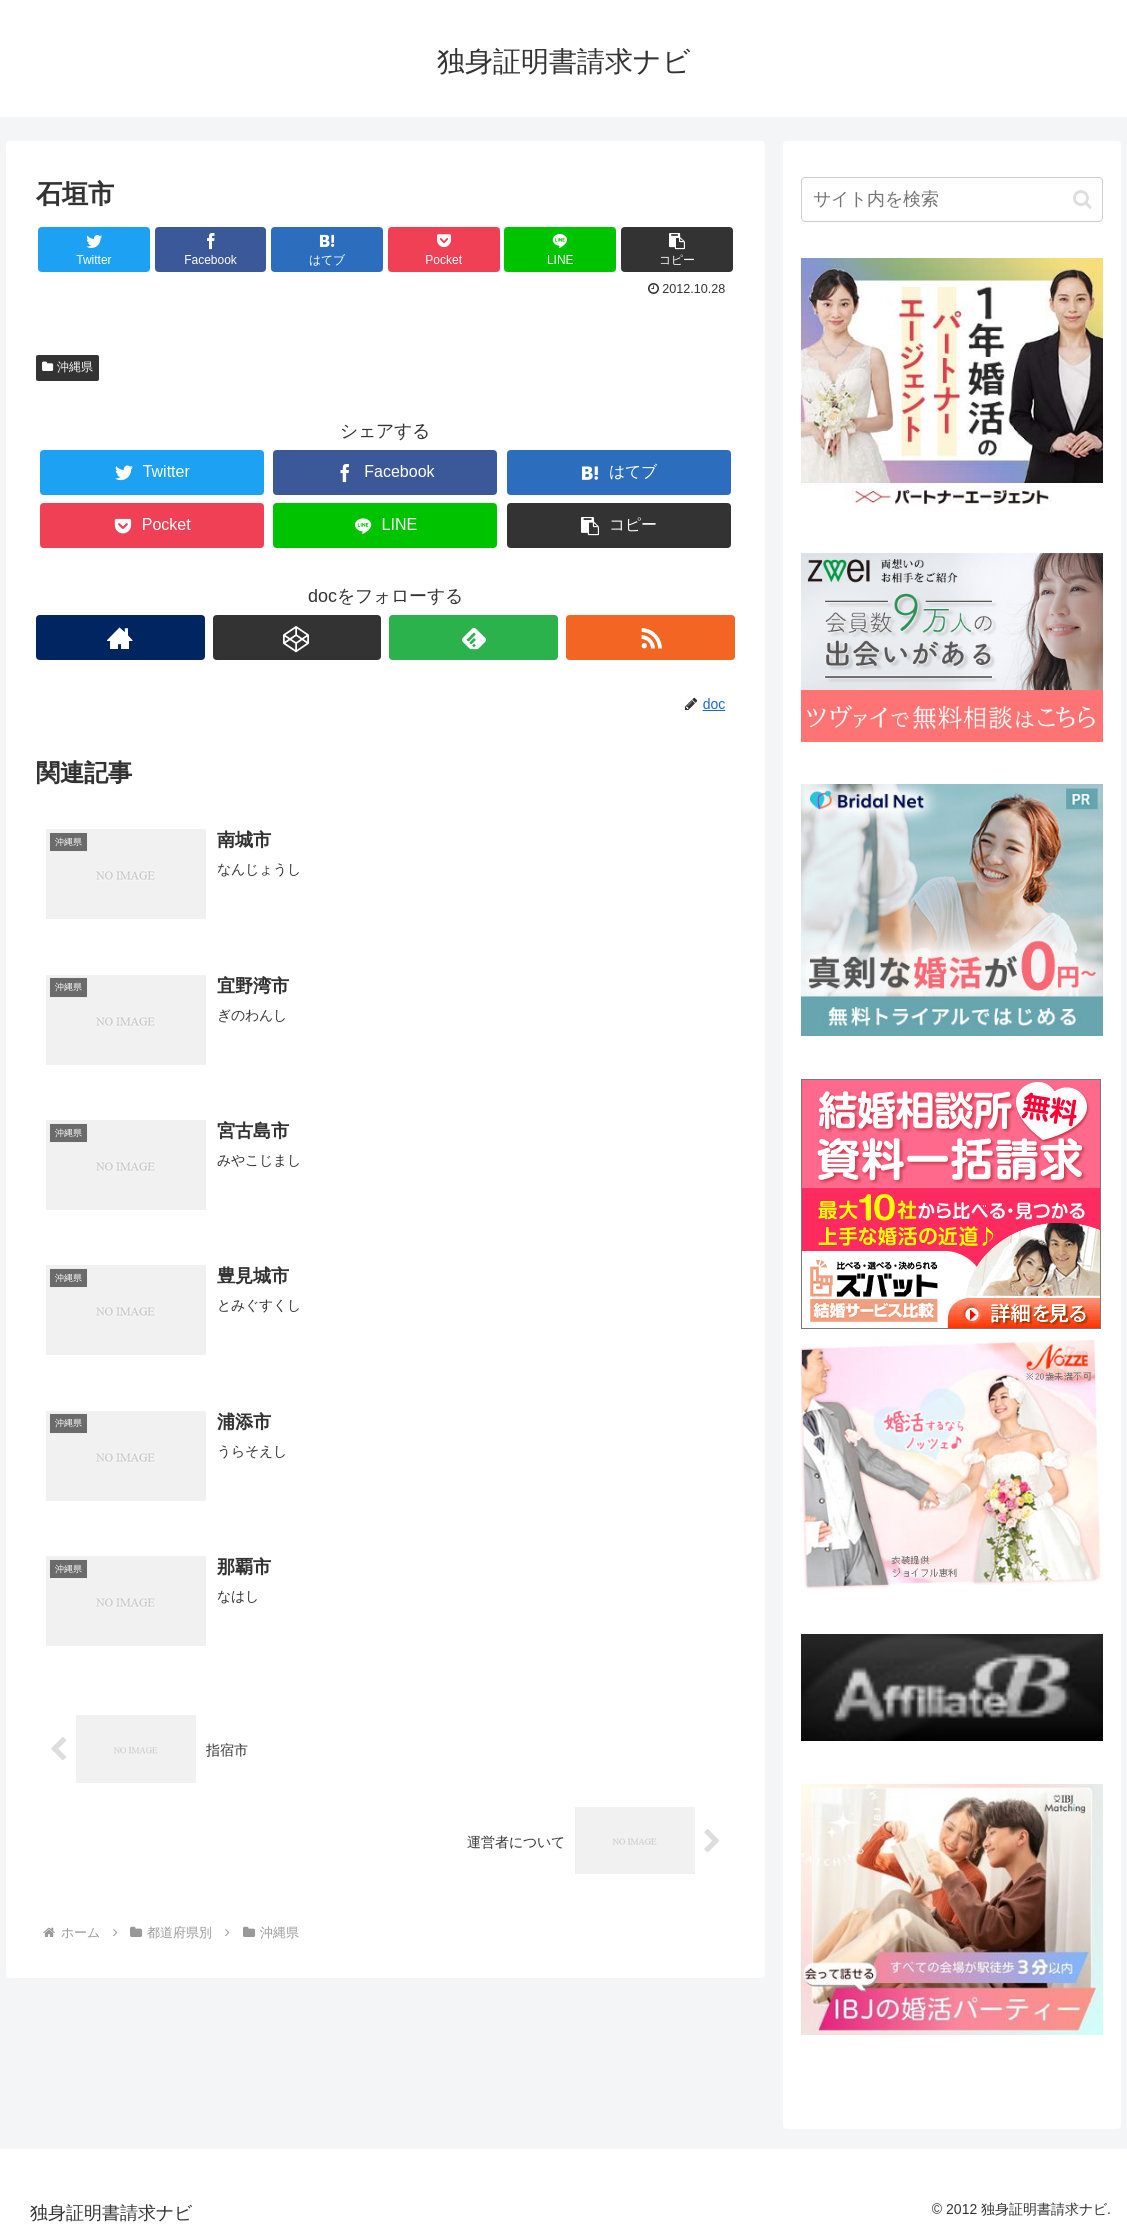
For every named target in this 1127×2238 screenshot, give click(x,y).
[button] (1082, 199)
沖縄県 (68, 367)
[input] (952, 199)
